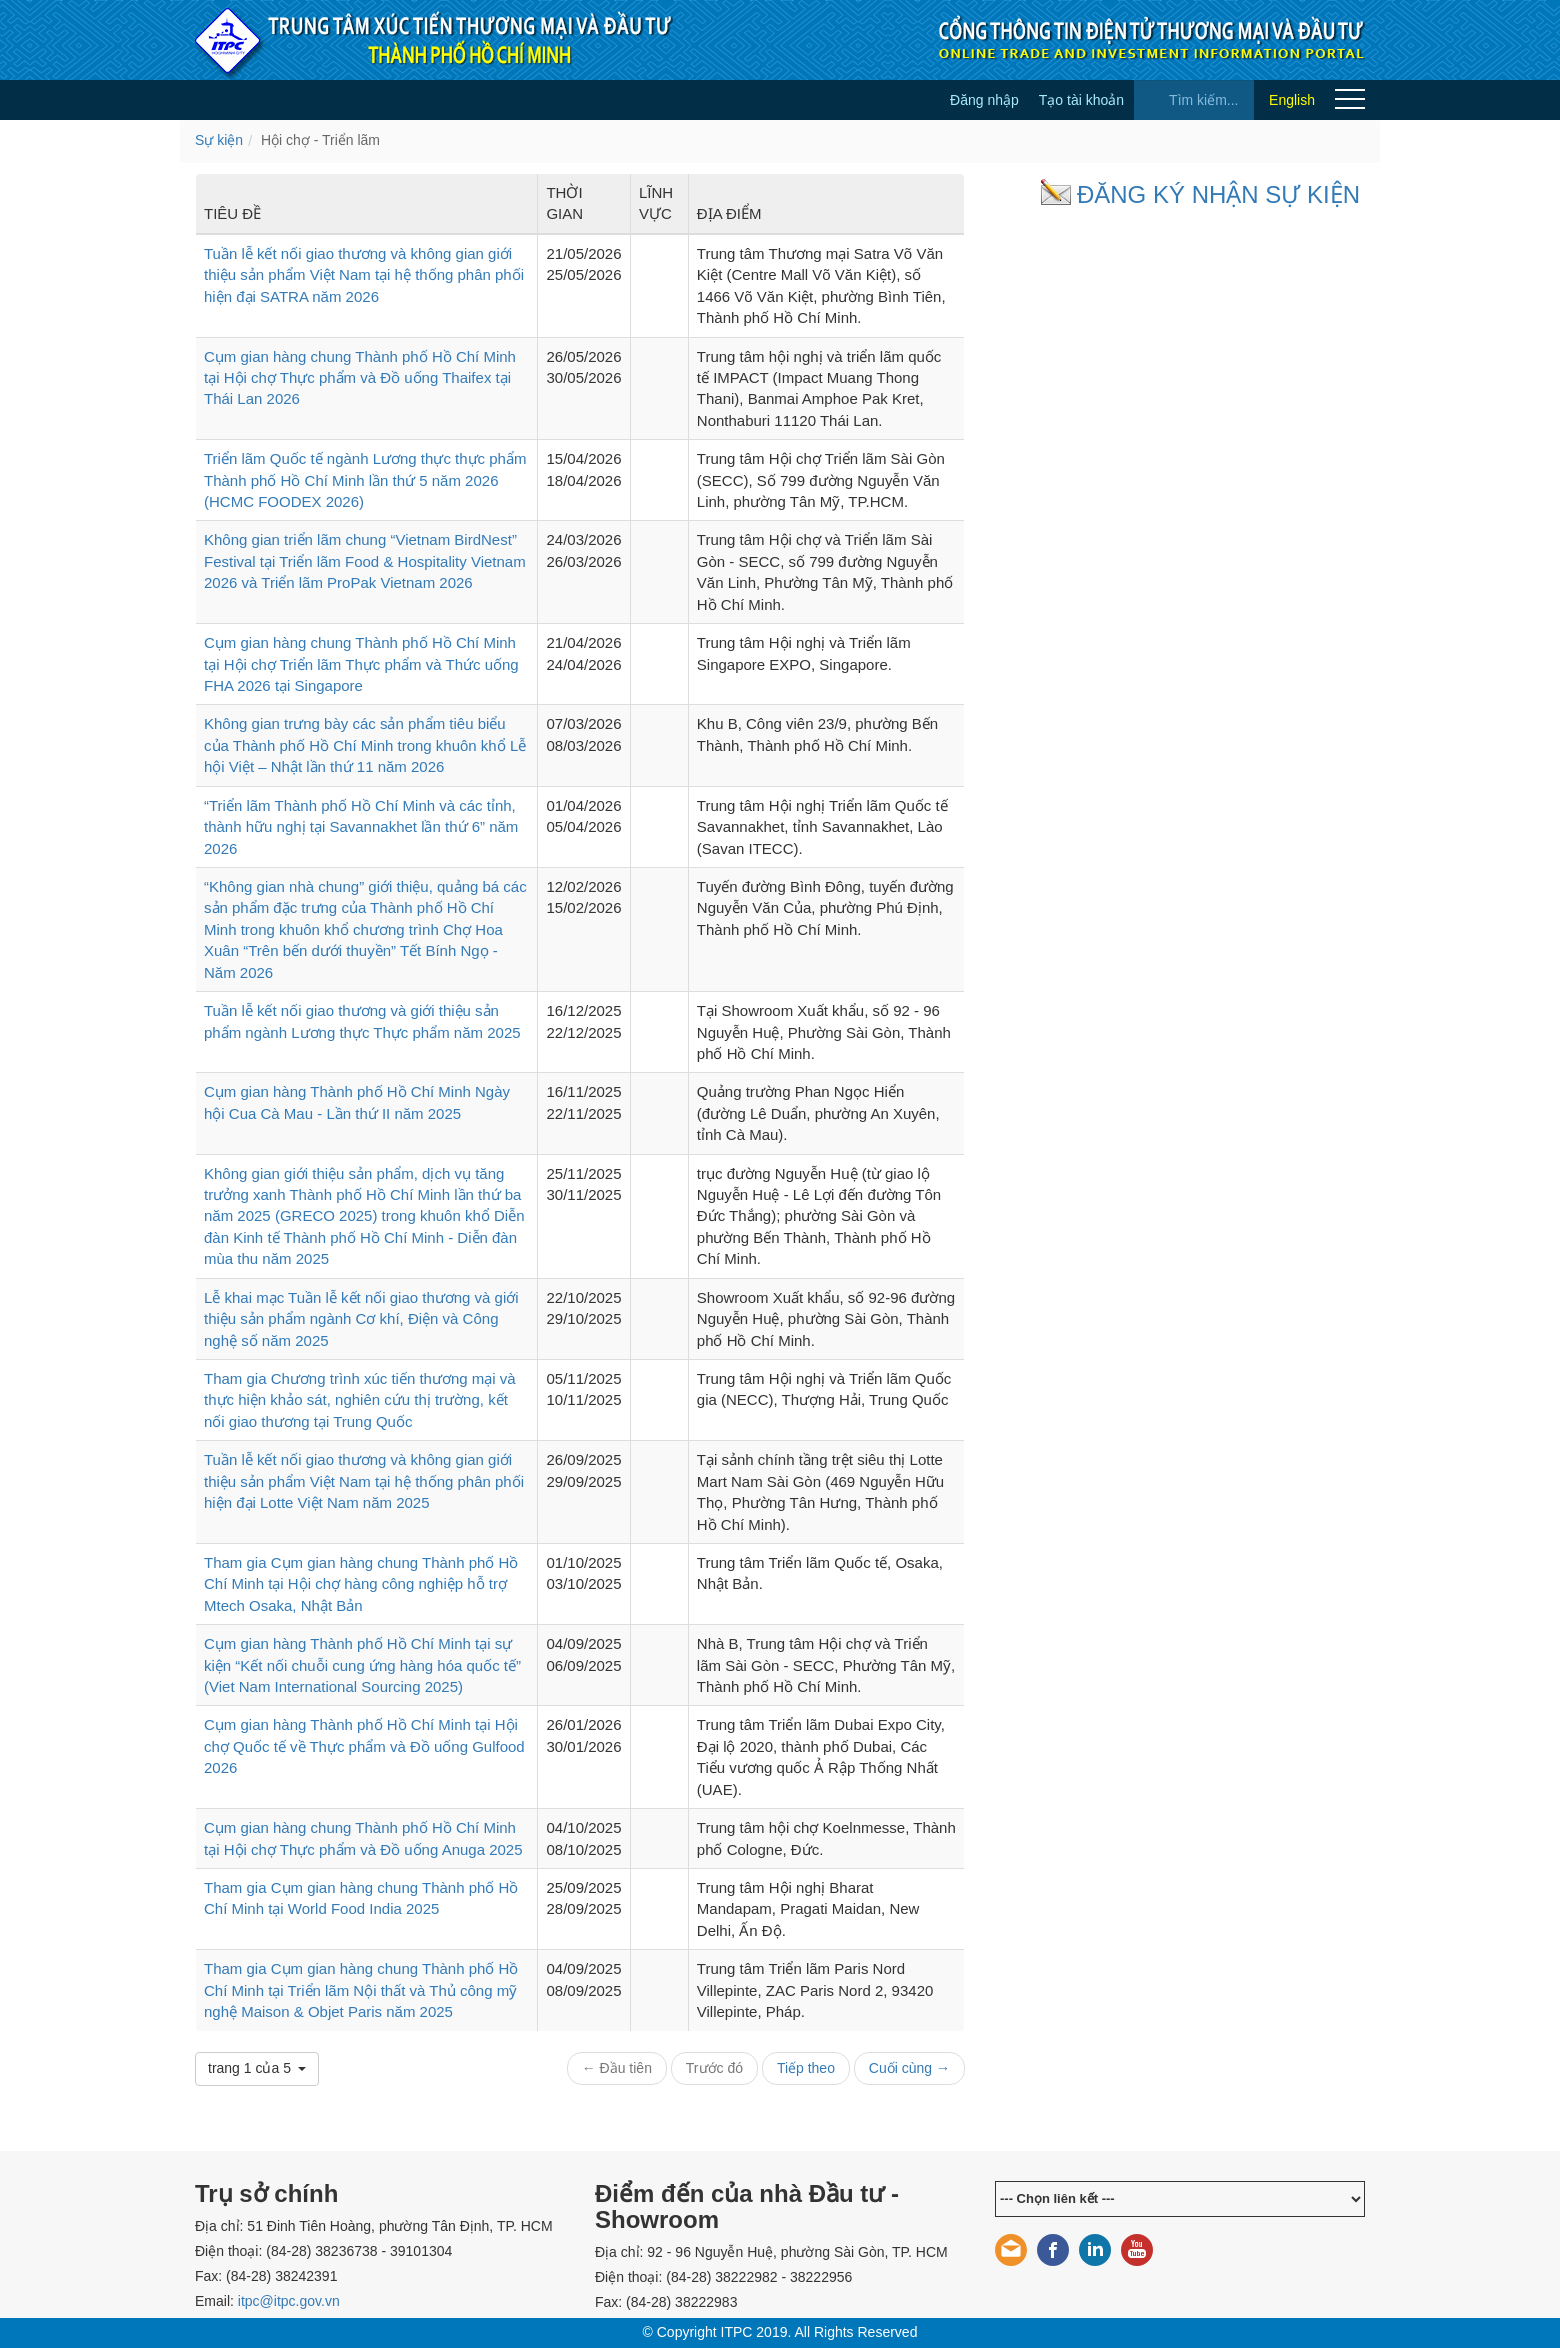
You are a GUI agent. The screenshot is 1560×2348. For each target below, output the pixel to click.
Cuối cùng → (909, 2068)
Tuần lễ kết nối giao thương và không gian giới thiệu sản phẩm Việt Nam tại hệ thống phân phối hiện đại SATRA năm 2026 (364, 275)
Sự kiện (219, 140)
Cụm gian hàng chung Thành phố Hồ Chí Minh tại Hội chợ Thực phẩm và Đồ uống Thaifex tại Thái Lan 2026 (360, 378)
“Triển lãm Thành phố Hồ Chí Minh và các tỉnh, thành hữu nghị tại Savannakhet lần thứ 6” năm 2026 (361, 827)
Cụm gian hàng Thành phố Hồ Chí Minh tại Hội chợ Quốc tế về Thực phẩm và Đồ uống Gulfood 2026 (364, 1746)
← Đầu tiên (617, 2068)
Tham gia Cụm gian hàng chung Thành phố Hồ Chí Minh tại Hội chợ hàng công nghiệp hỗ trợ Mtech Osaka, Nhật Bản (361, 1584)
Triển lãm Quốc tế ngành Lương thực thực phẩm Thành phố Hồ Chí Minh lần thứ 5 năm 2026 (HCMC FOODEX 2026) (365, 480)
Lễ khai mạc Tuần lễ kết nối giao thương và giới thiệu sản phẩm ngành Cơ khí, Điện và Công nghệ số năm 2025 (361, 1319)
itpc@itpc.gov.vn (289, 2301)
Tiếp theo (806, 2068)
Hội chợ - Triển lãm (320, 140)
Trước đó (714, 2068)
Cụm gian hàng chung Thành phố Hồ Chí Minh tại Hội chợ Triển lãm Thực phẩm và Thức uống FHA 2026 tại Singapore (361, 664)
